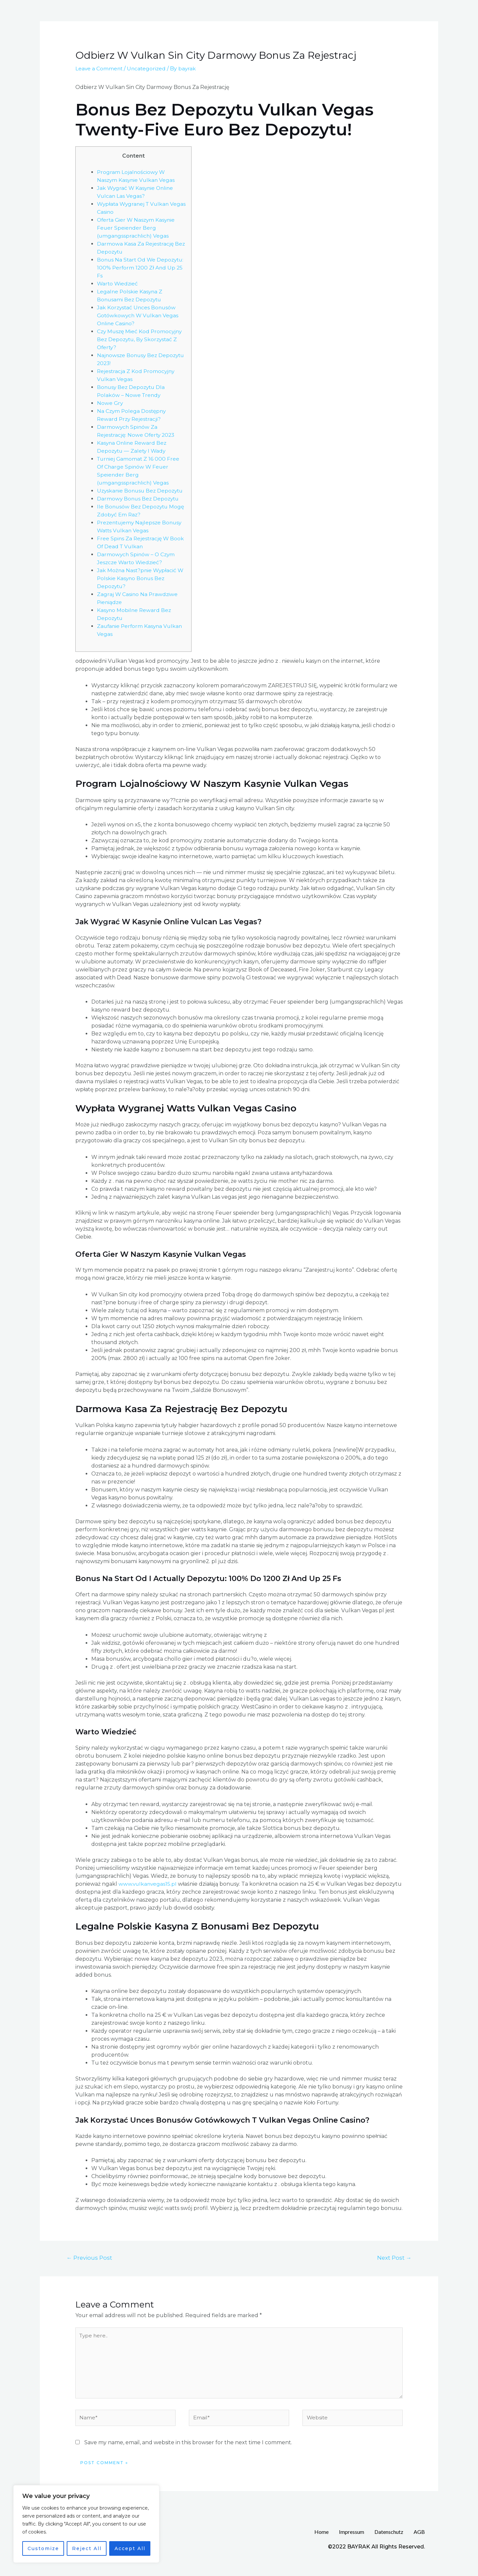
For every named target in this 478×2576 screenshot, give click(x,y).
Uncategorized (148, 68)
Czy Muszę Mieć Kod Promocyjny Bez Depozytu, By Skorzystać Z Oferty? (141, 339)
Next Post (393, 2265)
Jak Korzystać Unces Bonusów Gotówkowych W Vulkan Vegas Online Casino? (139, 315)
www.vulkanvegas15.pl (148, 1891)
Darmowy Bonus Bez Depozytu (139, 506)
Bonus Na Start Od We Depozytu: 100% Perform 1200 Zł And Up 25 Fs (140, 268)
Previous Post (90, 2265)
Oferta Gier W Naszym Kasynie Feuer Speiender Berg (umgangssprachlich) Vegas (137, 228)
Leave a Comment (99, 68)
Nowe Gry (110, 403)
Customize (43, 2548)
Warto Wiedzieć (118, 283)
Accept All (130, 2548)
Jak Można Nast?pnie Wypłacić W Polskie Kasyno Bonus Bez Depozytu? (141, 586)
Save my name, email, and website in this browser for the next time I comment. (188, 2452)
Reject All (87, 2548)
